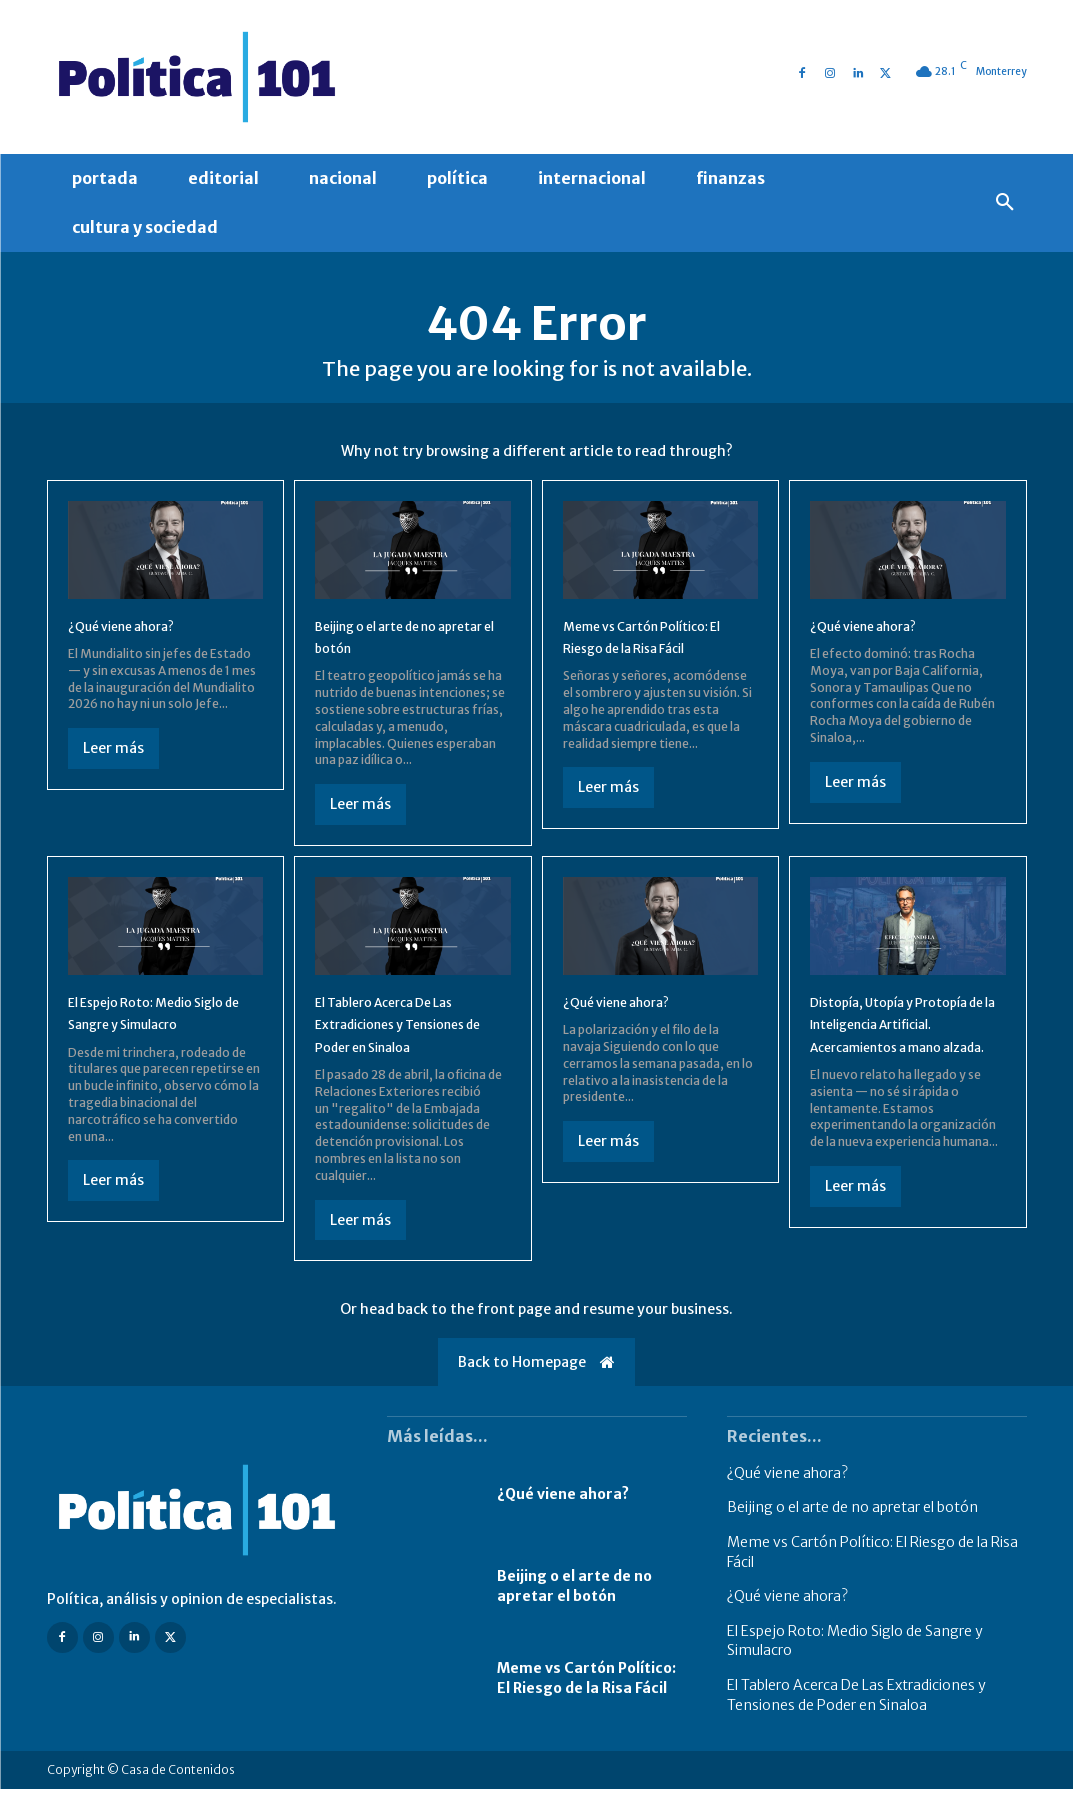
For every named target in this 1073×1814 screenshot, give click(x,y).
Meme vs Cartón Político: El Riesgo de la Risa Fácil (586, 1704)
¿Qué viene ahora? (136, 639)
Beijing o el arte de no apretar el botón (574, 1612)
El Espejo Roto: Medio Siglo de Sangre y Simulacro (149, 1037)
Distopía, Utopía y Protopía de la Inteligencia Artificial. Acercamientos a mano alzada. (895, 1060)
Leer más (113, 762)
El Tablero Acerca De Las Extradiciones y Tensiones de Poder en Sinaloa (412, 1037)
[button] (1005, 203)
